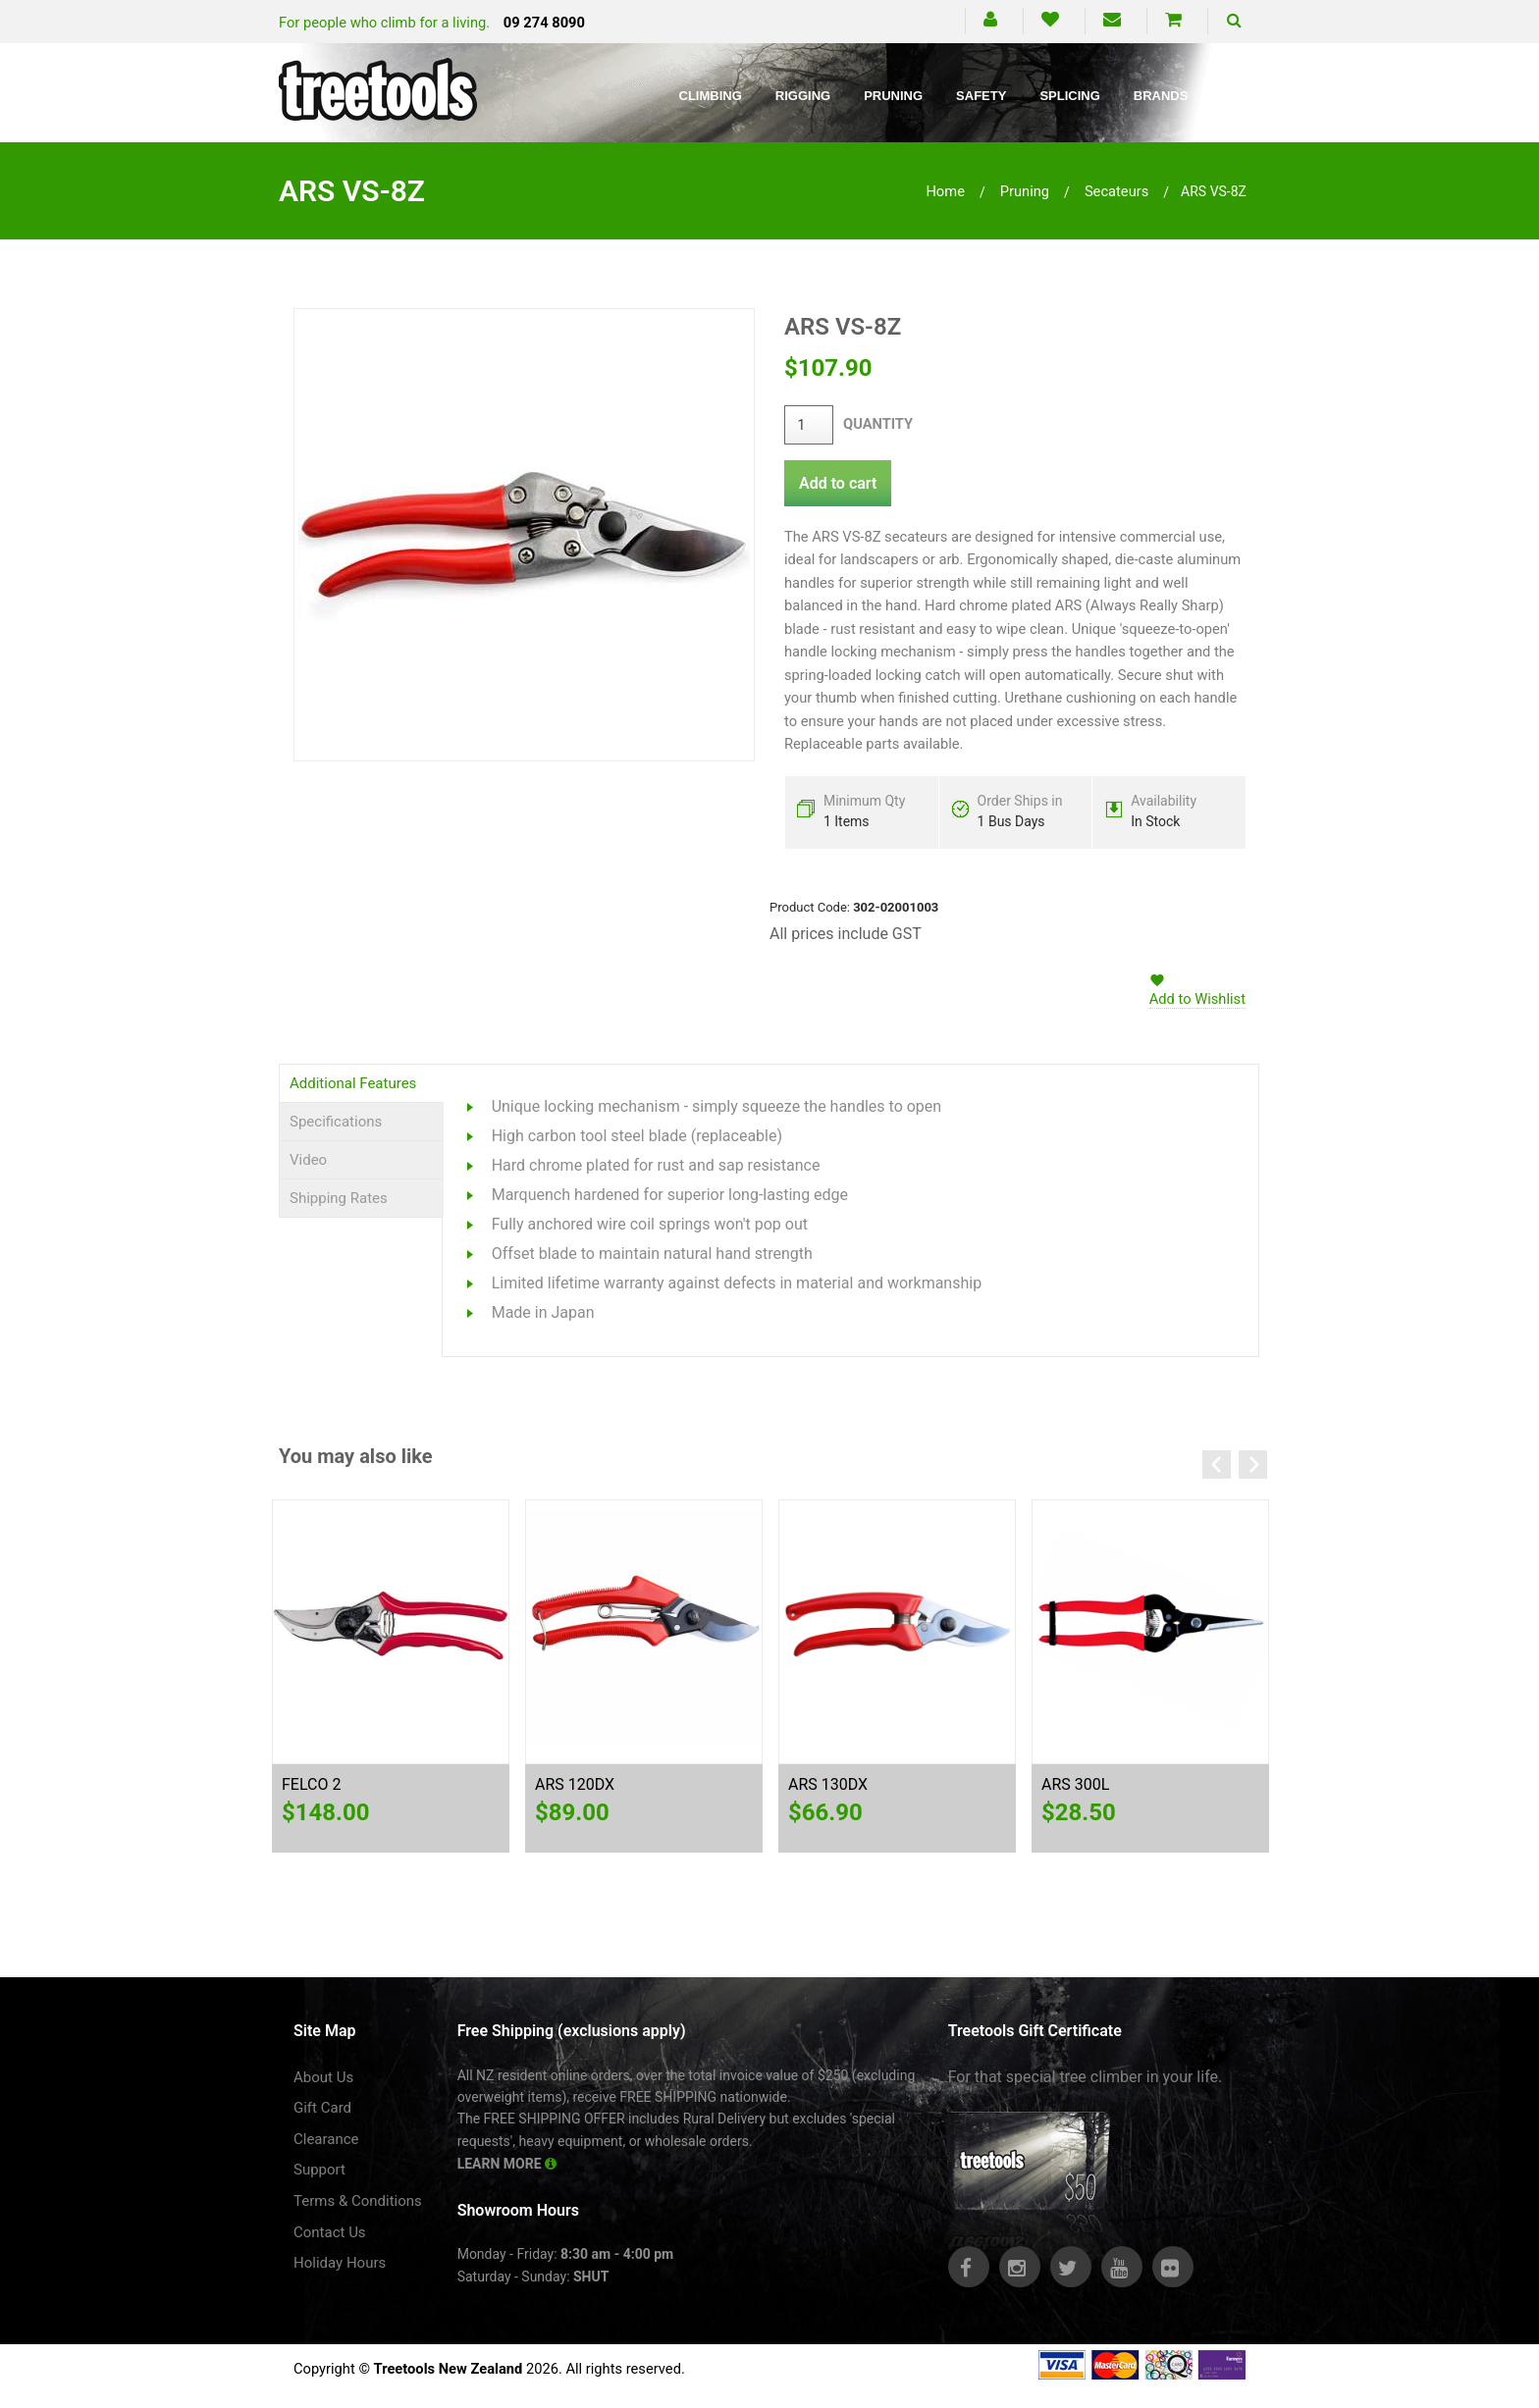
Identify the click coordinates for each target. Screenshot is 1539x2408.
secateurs (1116, 191)
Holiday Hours (339, 2263)
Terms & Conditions (357, 2201)
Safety (981, 95)
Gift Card (322, 2108)
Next (1253, 1464)
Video (308, 1160)
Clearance (326, 2139)
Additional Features (353, 1083)
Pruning (893, 95)
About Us (323, 2077)
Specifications (336, 1121)
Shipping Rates (339, 1198)
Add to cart (837, 483)
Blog (1239, 95)
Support (319, 2169)
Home (945, 191)
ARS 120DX (574, 1784)
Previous (1216, 1464)
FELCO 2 (311, 1784)
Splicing (1069, 95)
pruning (1024, 191)
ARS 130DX (828, 1784)
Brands (1161, 95)
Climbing (710, 95)
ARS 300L (1075, 1784)
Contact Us (329, 2232)
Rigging (802, 95)
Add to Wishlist (1197, 999)
